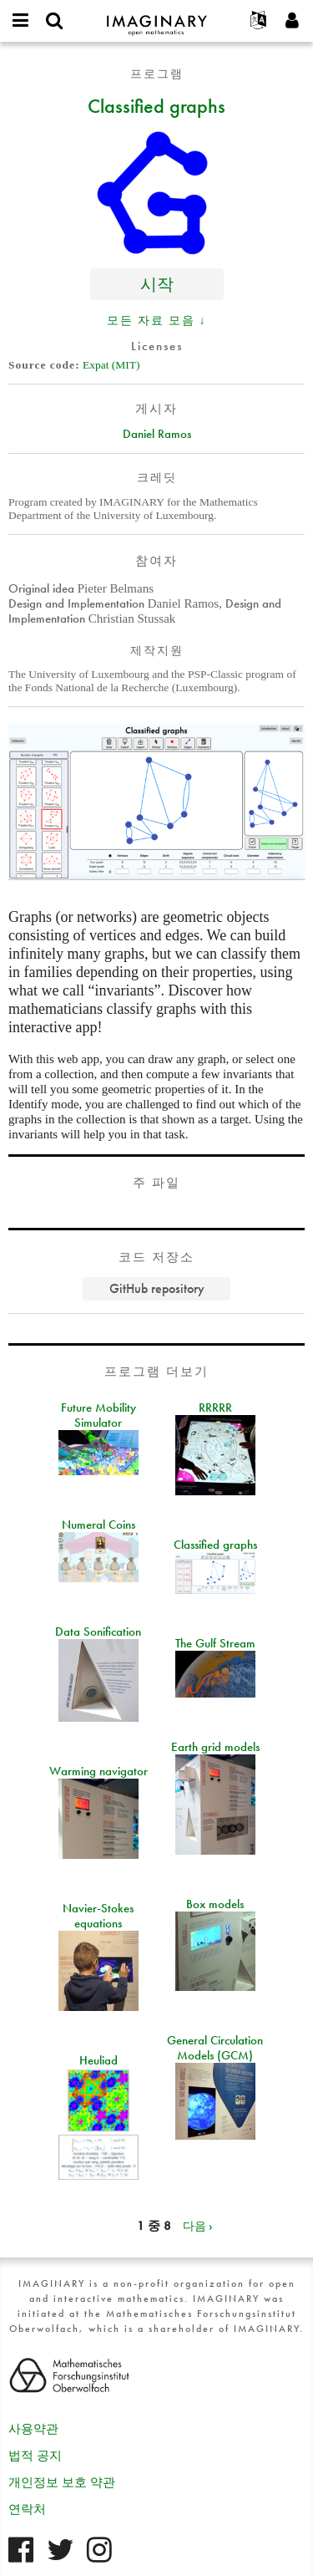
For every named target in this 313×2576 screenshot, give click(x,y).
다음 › (198, 2225)
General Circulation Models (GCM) (215, 2048)
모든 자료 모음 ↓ (157, 320)
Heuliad (98, 2060)
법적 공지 (35, 2455)
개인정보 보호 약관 (61, 2482)
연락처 (27, 2509)
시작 (157, 283)
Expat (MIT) (111, 365)
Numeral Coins (98, 1524)
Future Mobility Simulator (98, 1415)
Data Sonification (98, 1631)
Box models (215, 1904)
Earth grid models (215, 1746)
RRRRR (215, 1407)
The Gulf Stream (215, 1643)
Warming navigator (98, 1771)
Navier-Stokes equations (98, 1916)
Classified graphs (156, 105)
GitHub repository (156, 1288)
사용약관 (33, 2428)
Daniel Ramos (157, 433)
